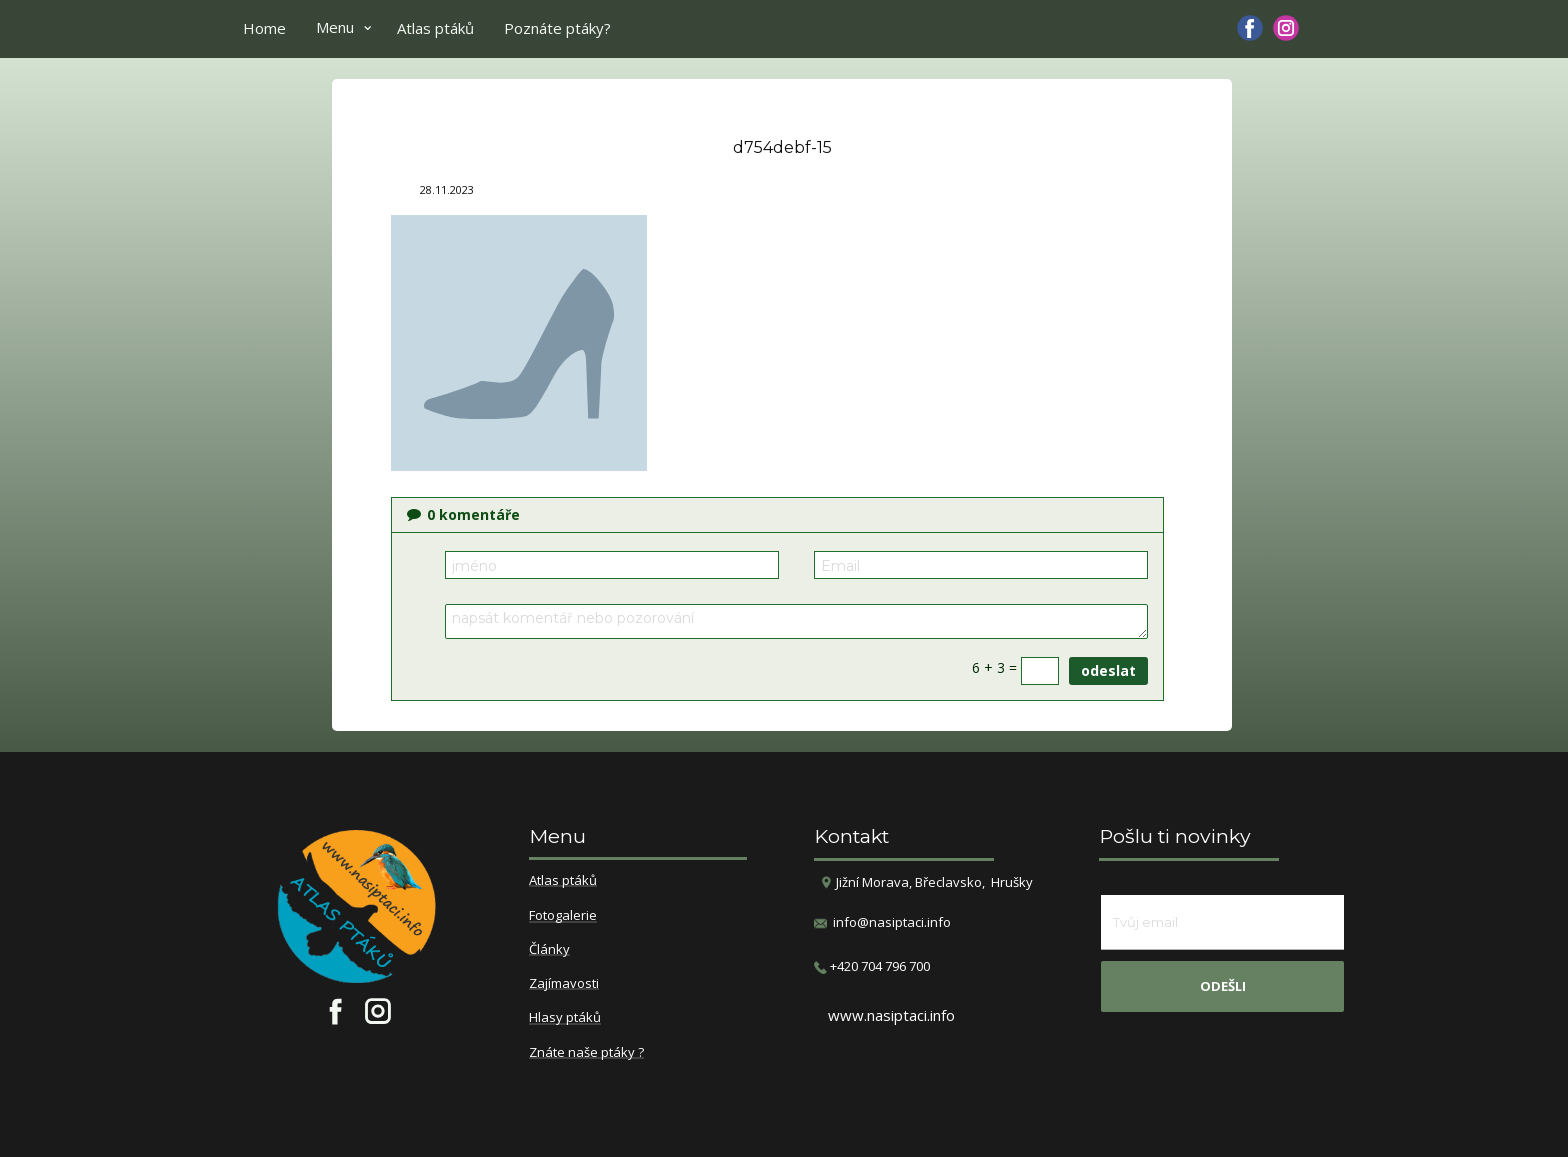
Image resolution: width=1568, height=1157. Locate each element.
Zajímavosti (564, 984)
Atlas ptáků (435, 28)
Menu (335, 27)
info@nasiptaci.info (892, 922)
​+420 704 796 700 (872, 966)
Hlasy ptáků (565, 1018)
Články (549, 950)
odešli (1223, 986)
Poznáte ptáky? (557, 28)
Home (264, 28)
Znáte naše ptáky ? (586, 1053)
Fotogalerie (563, 916)
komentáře (463, 514)
